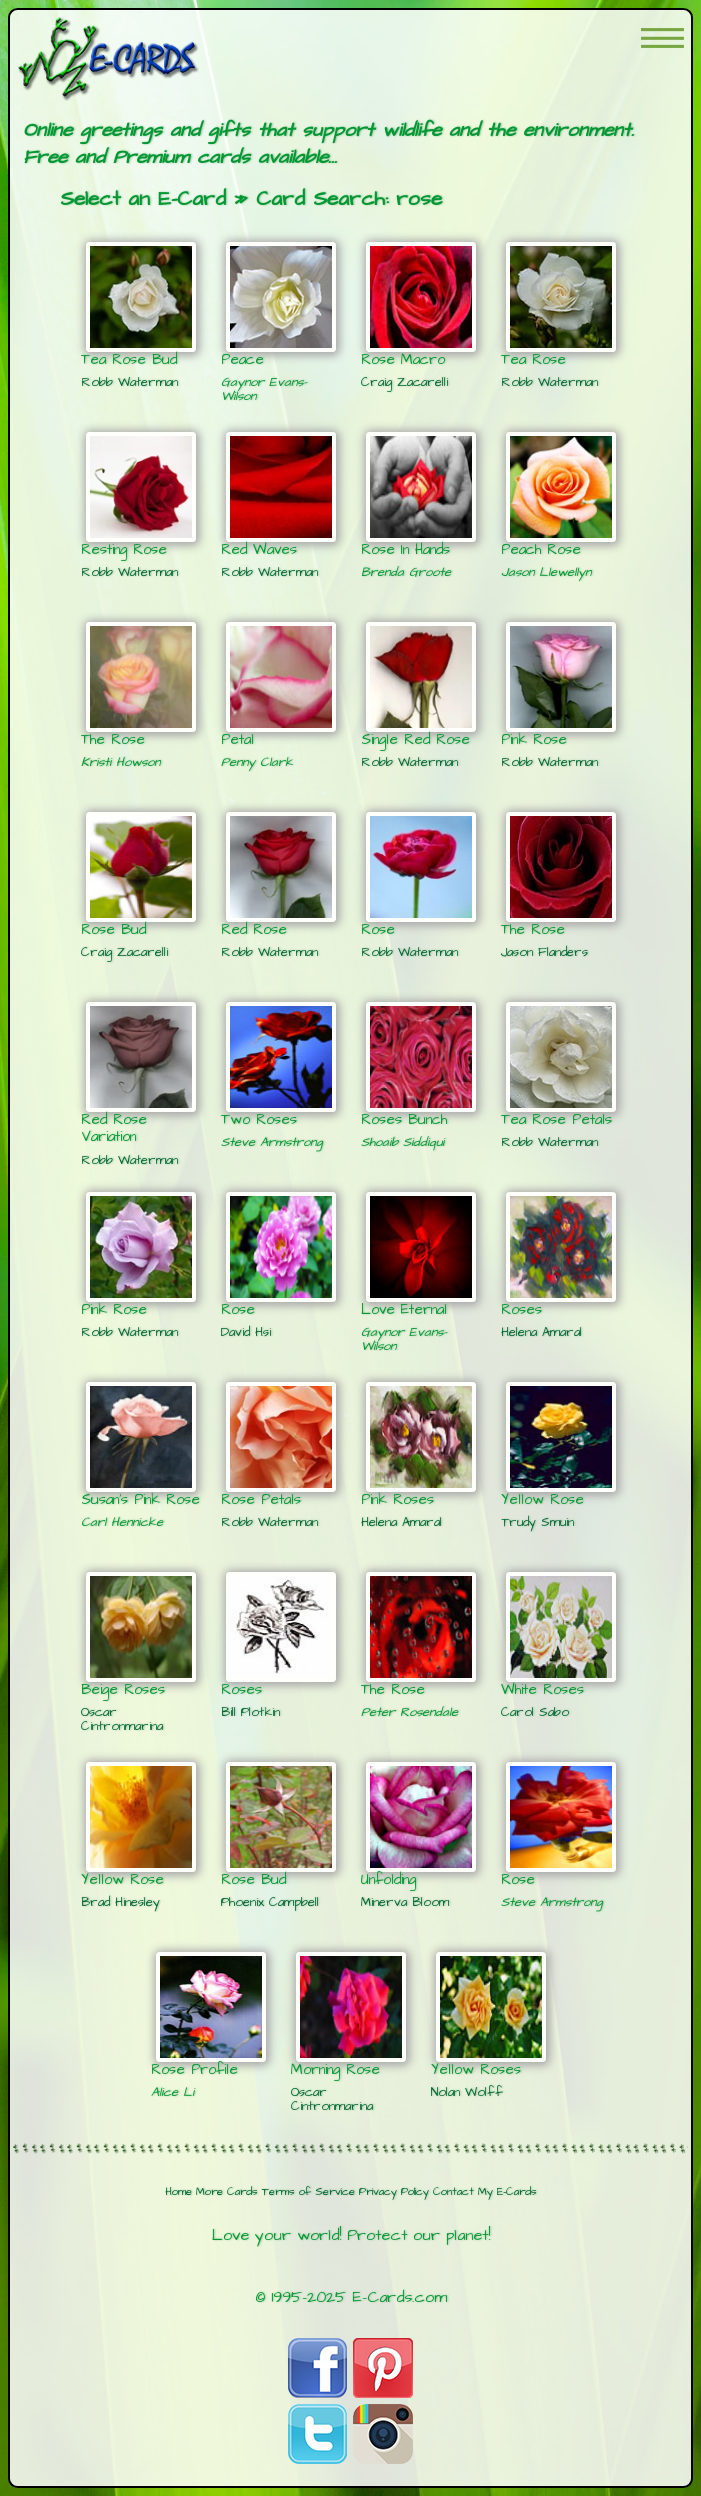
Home (178, 2192)
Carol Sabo (535, 1712)
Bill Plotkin (250, 1712)
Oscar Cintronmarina (122, 1719)
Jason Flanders (544, 952)
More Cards (227, 2192)
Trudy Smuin (537, 1522)
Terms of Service (308, 2192)
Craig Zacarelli (404, 382)
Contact (453, 2192)
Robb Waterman (129, 382)
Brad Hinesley (120, 1902)
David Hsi (246, 1332)
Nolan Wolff (467, 2092)
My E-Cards (507, 2192)
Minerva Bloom (405, 1902)
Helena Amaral (541, 1332)
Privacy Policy (394, 2192)
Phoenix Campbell (270, 1902)
